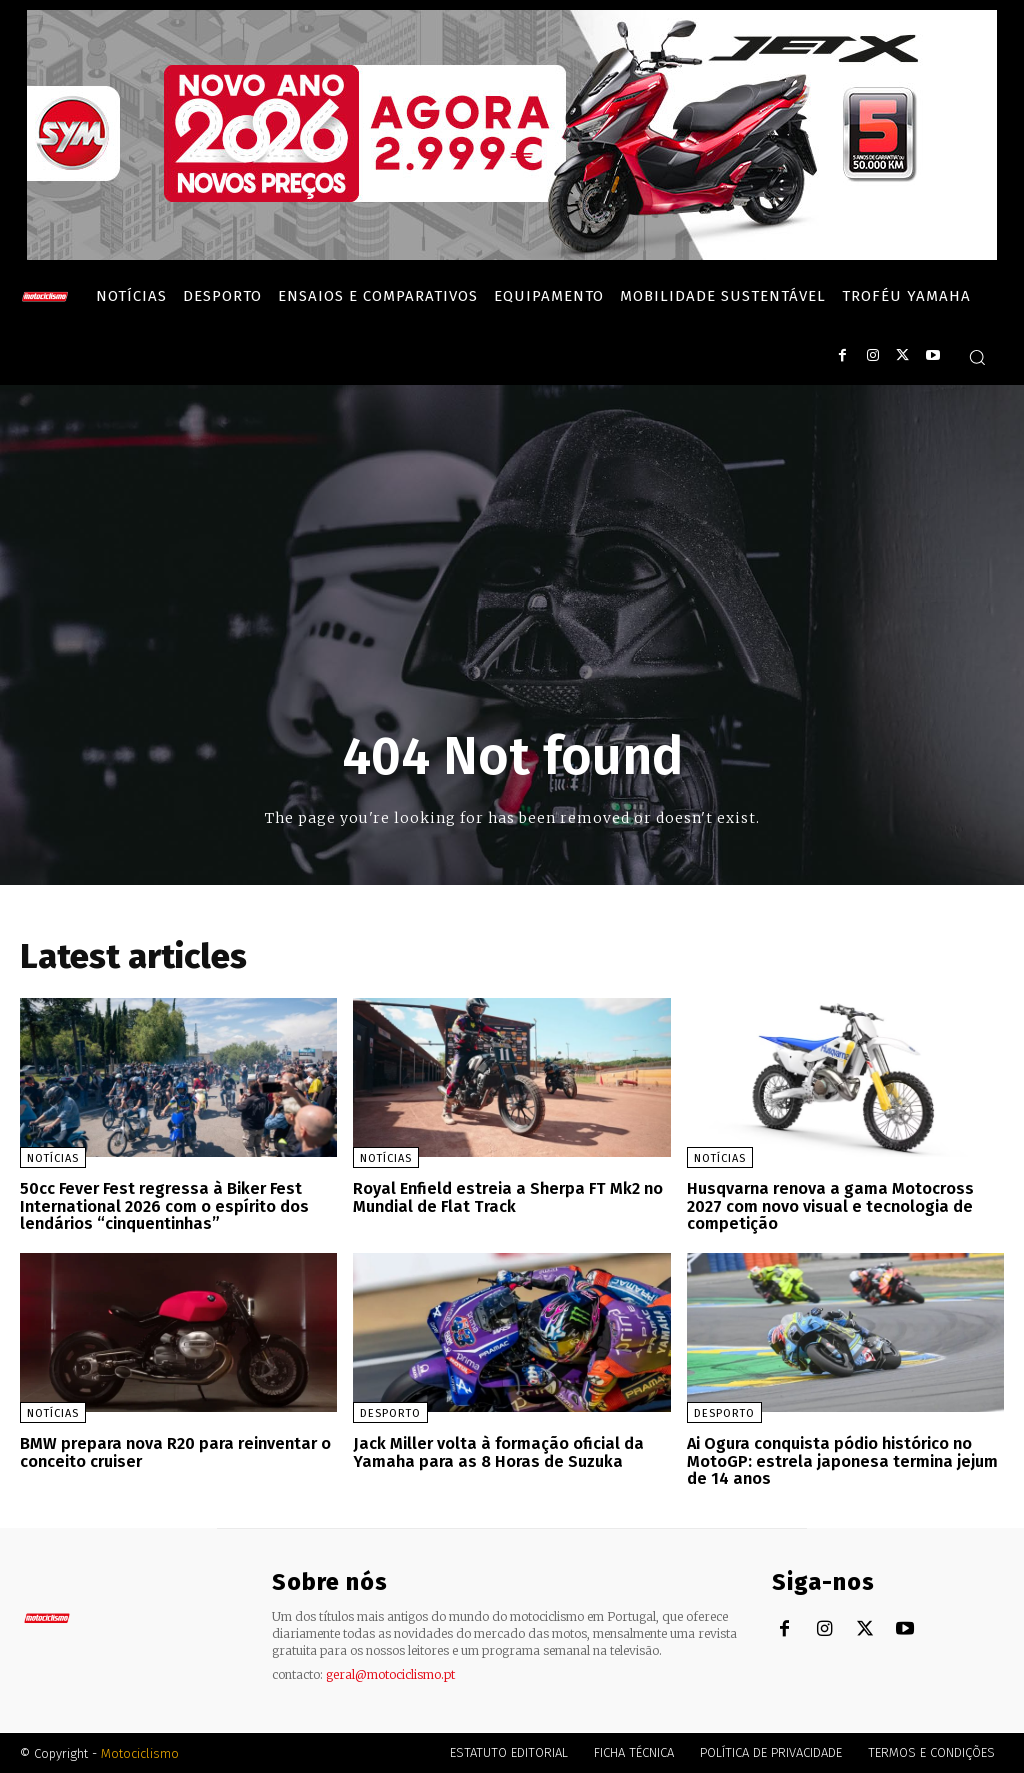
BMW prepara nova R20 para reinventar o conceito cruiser (172, 1451)
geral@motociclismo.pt (390, 1673)
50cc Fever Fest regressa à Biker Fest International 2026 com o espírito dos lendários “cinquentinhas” (164, 1206)
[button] (977, 357)
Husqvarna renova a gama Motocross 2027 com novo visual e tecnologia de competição (830, 1206)
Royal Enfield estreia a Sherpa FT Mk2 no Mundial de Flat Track (505, 1197)
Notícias (53, 1158)
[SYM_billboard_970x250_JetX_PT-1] (512, 255)
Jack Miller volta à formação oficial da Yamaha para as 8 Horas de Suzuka (495, 1451)
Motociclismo (140, 1752)
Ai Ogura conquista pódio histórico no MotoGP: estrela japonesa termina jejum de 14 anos (842, 1460)
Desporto (390, 1412)
